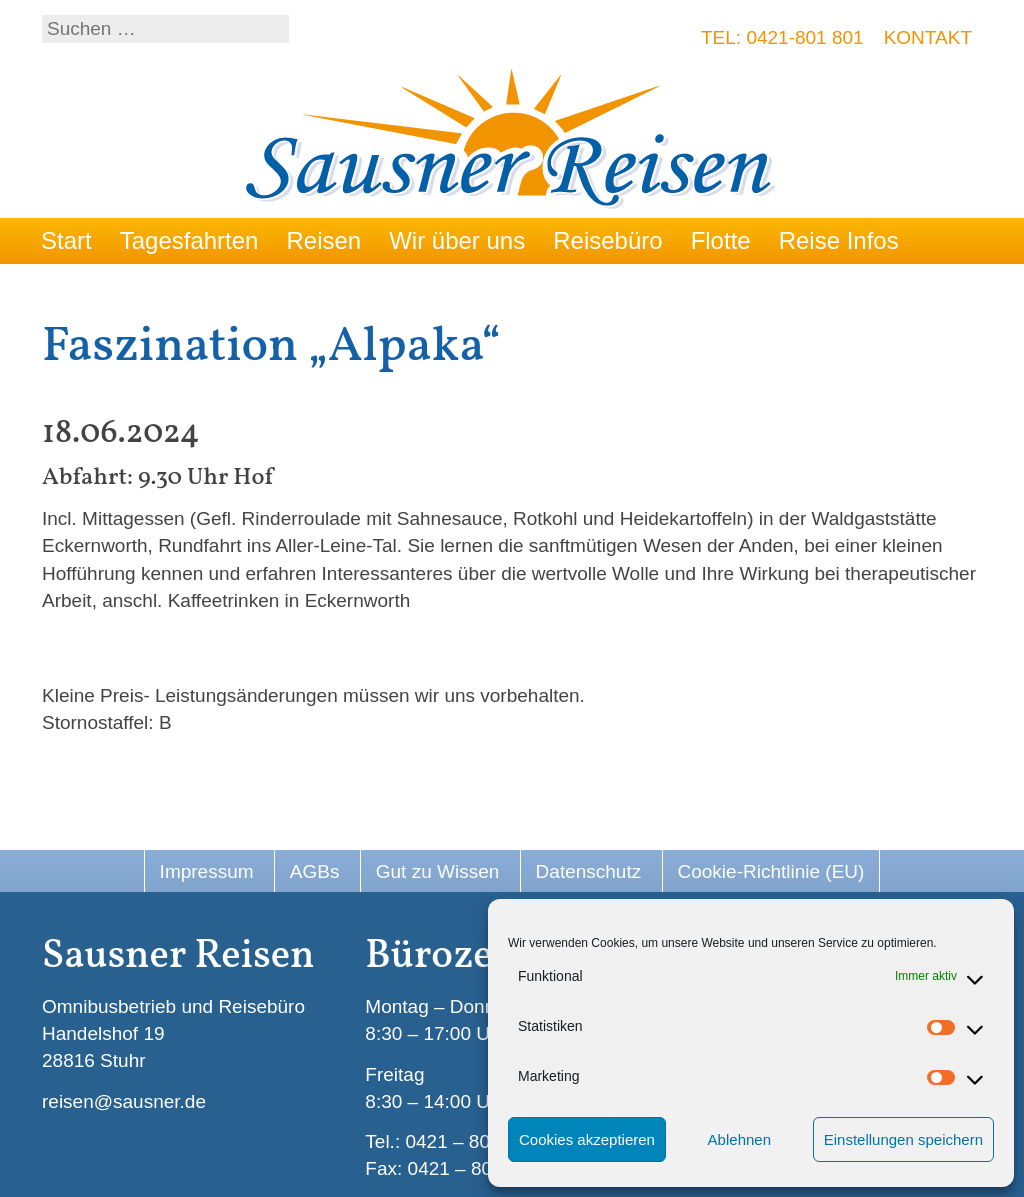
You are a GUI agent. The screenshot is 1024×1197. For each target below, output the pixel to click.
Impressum (207, 871)
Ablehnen (739, 1139)
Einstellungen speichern (903, 1139)
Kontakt (928, 37)
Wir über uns (457, 240)
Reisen (323, 240)
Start (66, 240)
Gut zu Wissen (438, 871)
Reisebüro (607, 240)
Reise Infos (839, 240)
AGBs (315, 871)
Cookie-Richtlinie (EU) (771, 871)
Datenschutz (589, 871)
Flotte (721, 240)
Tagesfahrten (189, 240)
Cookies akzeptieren (587, 1139)
